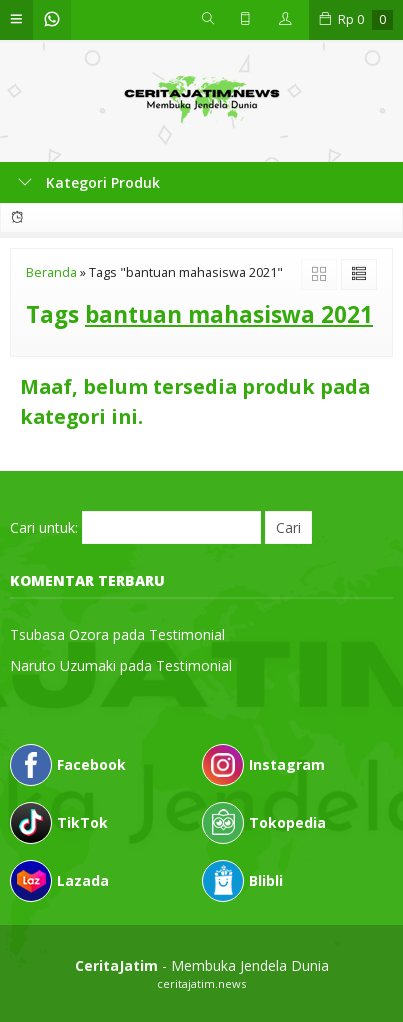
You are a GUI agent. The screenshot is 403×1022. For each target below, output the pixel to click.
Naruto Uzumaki (63, 665)
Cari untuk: (44, 527)
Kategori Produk (89, 182)
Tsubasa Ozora (59, 634)
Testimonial (187, 634)
